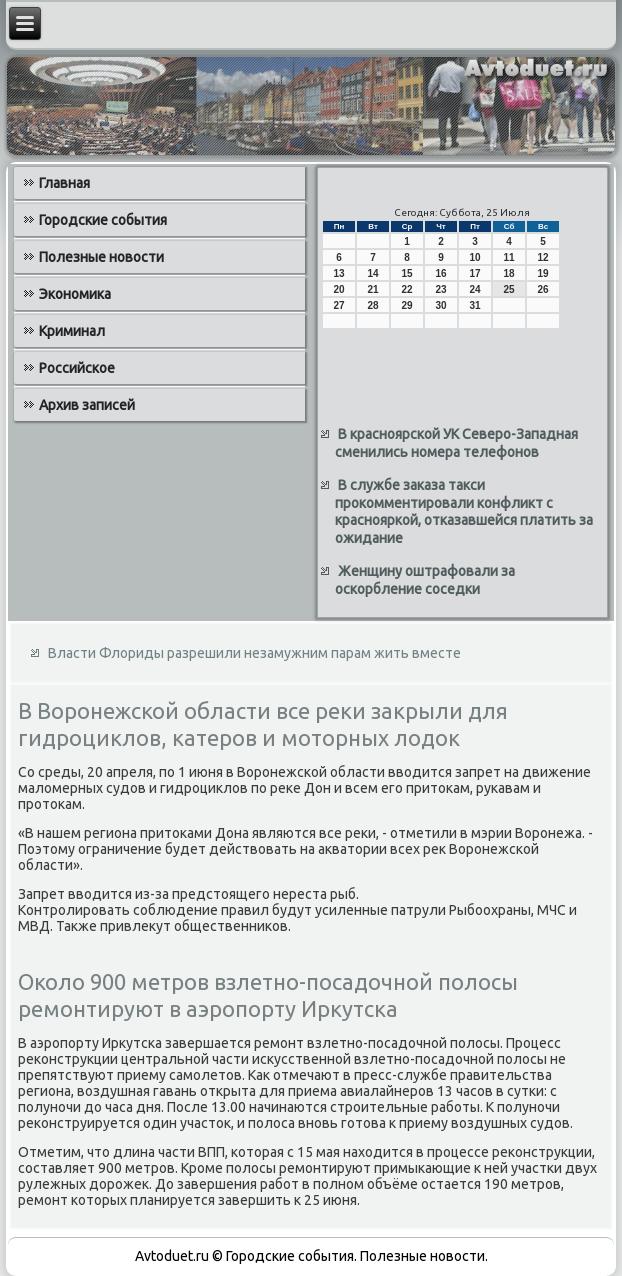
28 (372, 305)
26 (542, 289)
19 (542, 273)
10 (474, 257)
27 (338, 305)
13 (338, 273)
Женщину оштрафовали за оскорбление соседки (425, 580)
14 (372, 273)
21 (372, 289)
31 (474, 305)
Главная (64, 183)
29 (406, 305)
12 (542, 257)
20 (338, 289)
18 (508, 273)
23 (440, 289)
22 (406, 289)
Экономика (75, 294)
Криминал (72, 331)
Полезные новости (101, 257)
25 (508, 289)
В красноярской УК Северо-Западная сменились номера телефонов (456, 443)
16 (440, 273)
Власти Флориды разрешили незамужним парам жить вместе (254, 653)
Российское (77, 368)
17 (474, 273)
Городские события (103, 220)
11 (508, 257)
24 (474, 289)
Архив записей (87, 405)
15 (406, 273)
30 (440, 305)
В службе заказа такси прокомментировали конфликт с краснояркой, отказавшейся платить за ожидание (464, 511)
